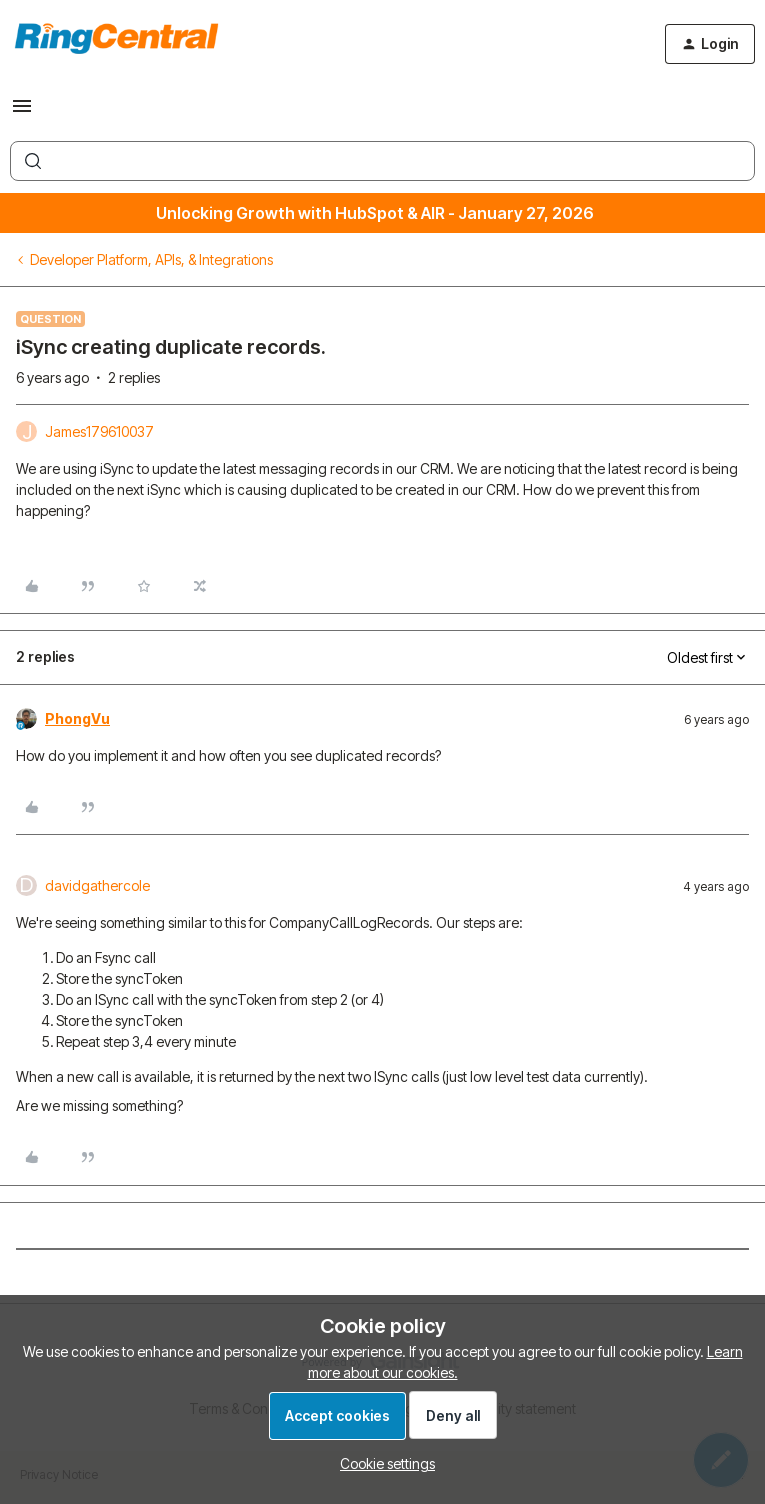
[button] (22, 112)
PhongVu (77, 718)
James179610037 (99, 431)
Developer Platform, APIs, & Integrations (151, 259)
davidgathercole (97, 885)
